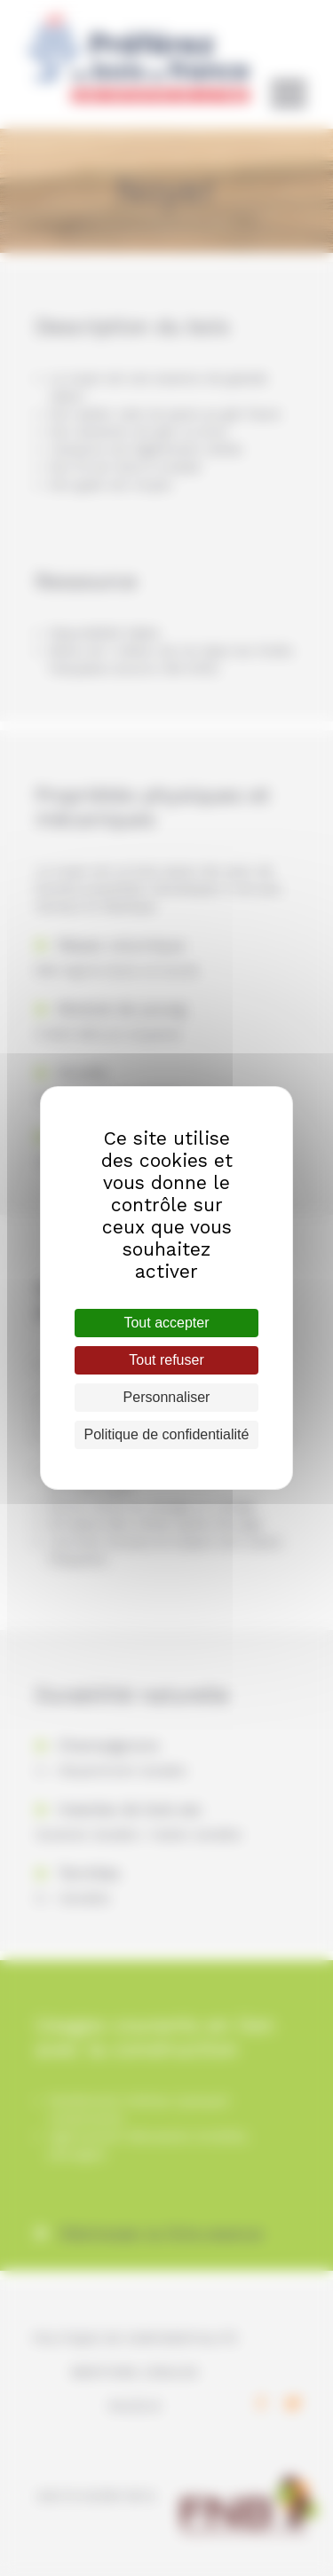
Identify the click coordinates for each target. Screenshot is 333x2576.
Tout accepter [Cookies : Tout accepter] (166, 1322)
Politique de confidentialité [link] (167, 1434)
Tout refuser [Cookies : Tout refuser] (166, 1359)
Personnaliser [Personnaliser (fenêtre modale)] (166, 1397)
